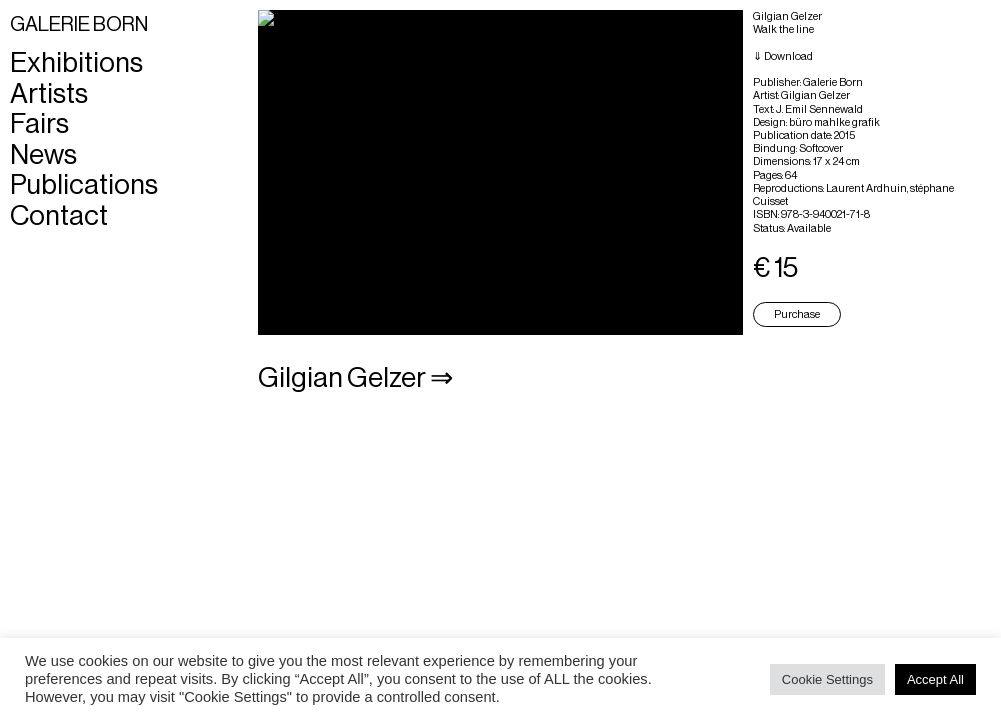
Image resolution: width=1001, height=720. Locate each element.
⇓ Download (783, 56)
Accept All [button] (935, 679)
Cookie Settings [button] (827, 679)
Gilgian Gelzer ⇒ (355, 378)
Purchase (797, 314)
